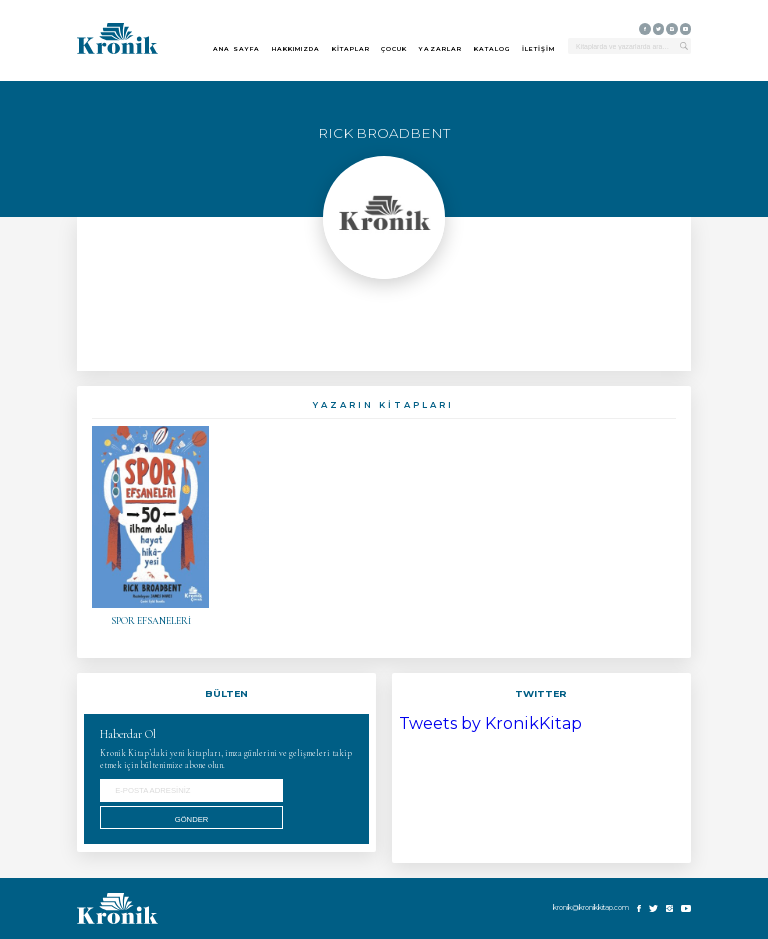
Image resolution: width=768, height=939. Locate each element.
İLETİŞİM (538, 49)
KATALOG (492, 49)
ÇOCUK (394, 49)
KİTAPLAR (351, 49)
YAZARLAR (440, 49)
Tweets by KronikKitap (490, 723)
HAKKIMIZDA (296, 49)
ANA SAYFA (236, 49)
